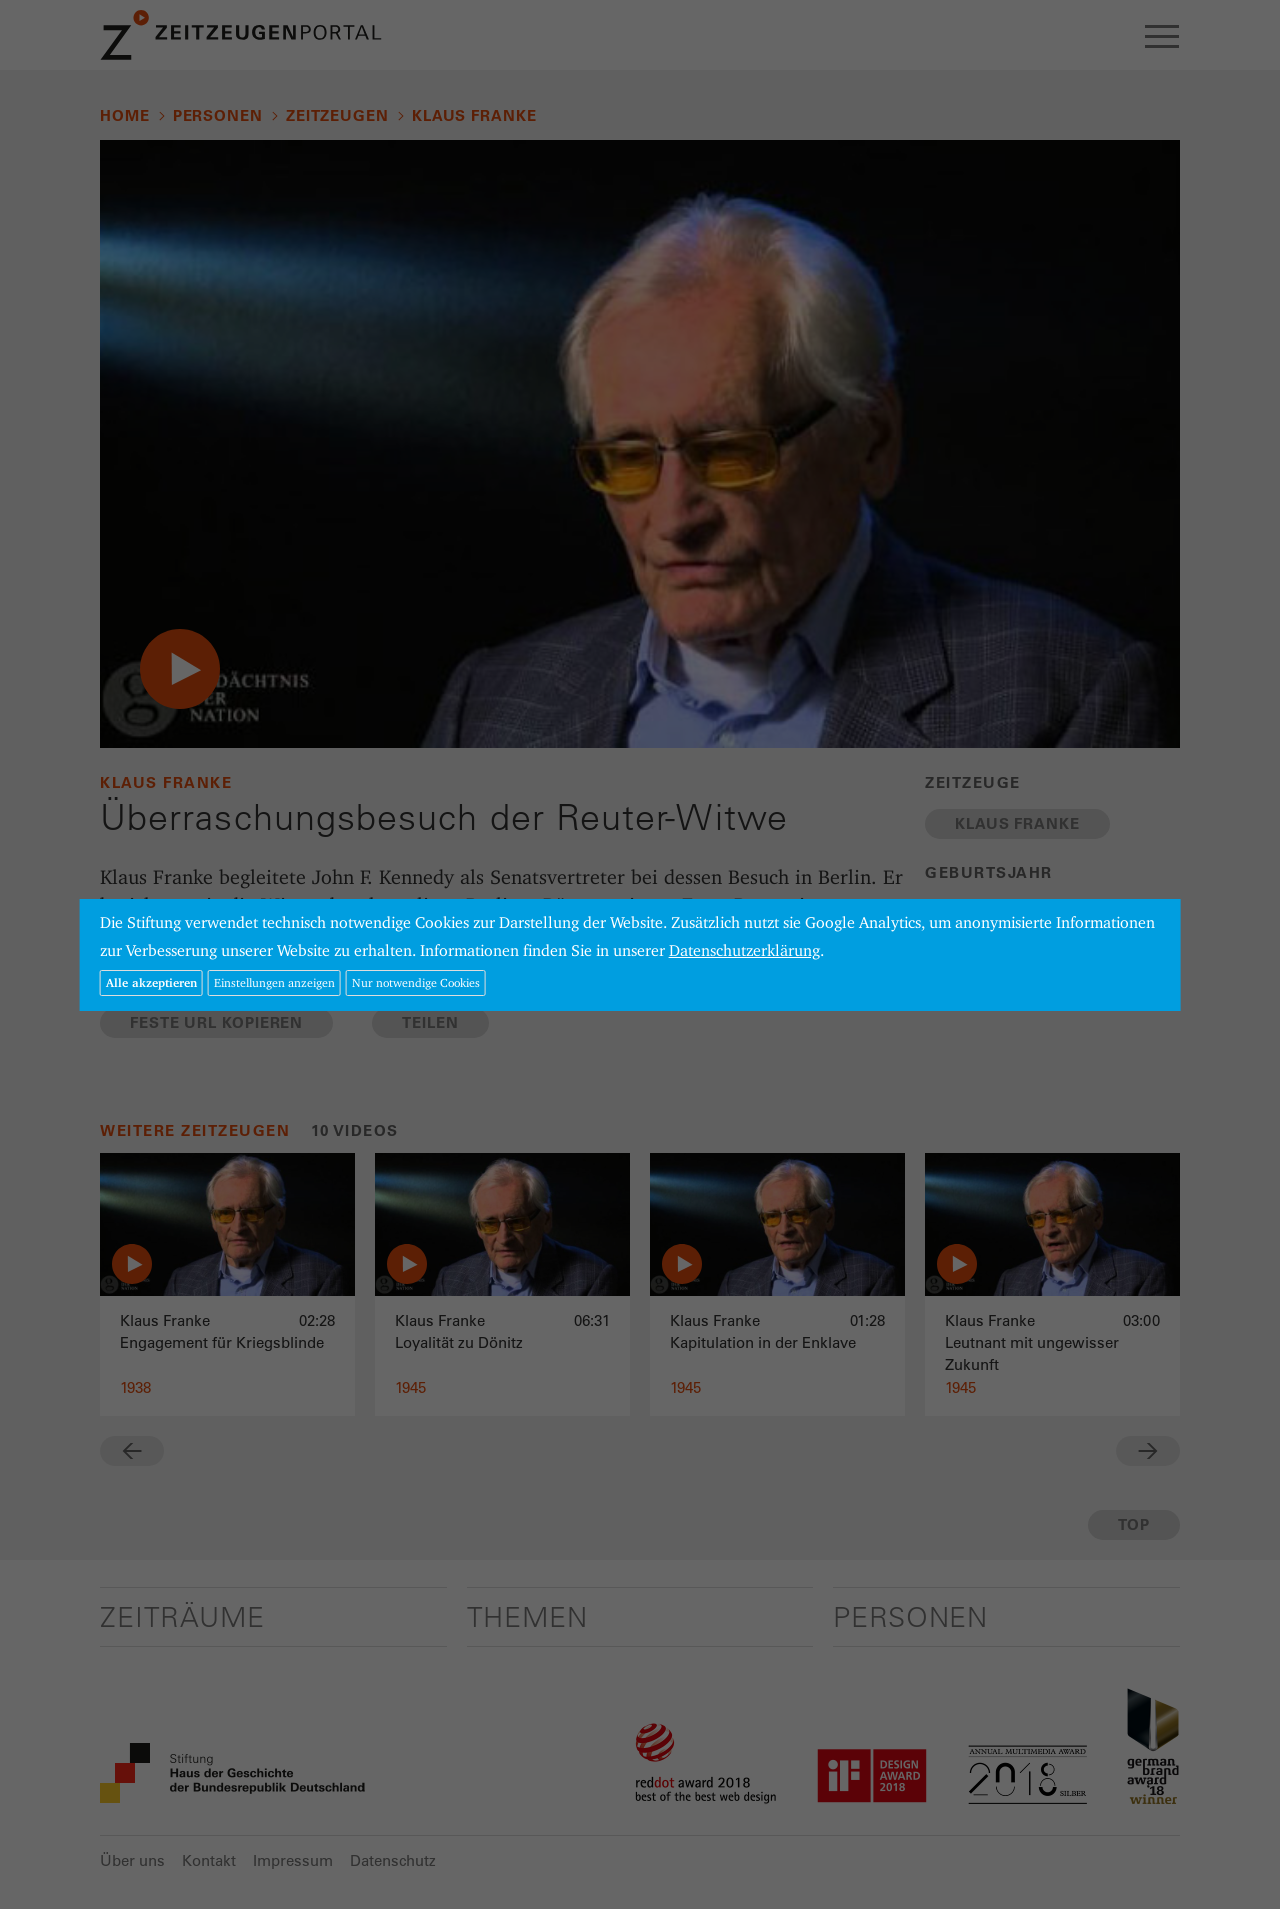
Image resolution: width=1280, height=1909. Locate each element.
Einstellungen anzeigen (274, 982)
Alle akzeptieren (151, 982)
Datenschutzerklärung (744, 950)
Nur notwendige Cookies (416, 982)
